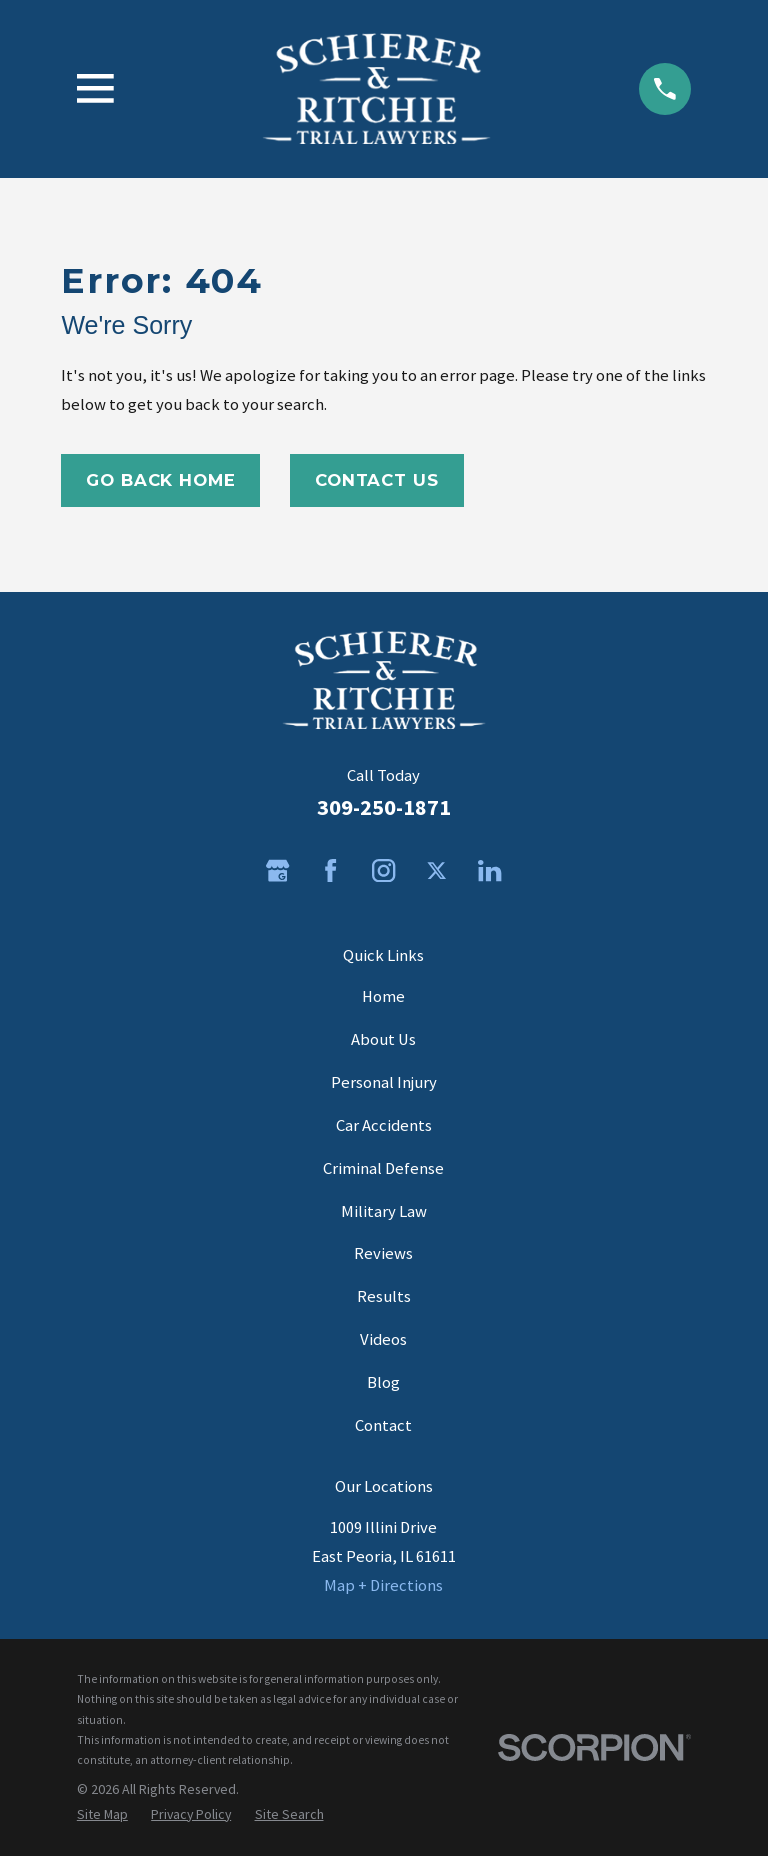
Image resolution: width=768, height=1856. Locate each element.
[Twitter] (436, 870)
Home (383, 996)
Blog (383, 1382)
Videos (383, 1339)
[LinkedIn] (489, 870)
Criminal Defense (383, 1168)
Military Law (384, 1211)
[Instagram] (383, 870)
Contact (383, 1425)
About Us (383, 1039)
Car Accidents (384, 1125)
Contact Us (376, 480)
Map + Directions (383, 1585)
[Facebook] (330, 870)
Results (384, 1296)
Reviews (383, 1253)
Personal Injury (384, 1082)
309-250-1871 (384, 807)
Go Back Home (160, 480)
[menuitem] (102, 1814)
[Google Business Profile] (277, 870)
